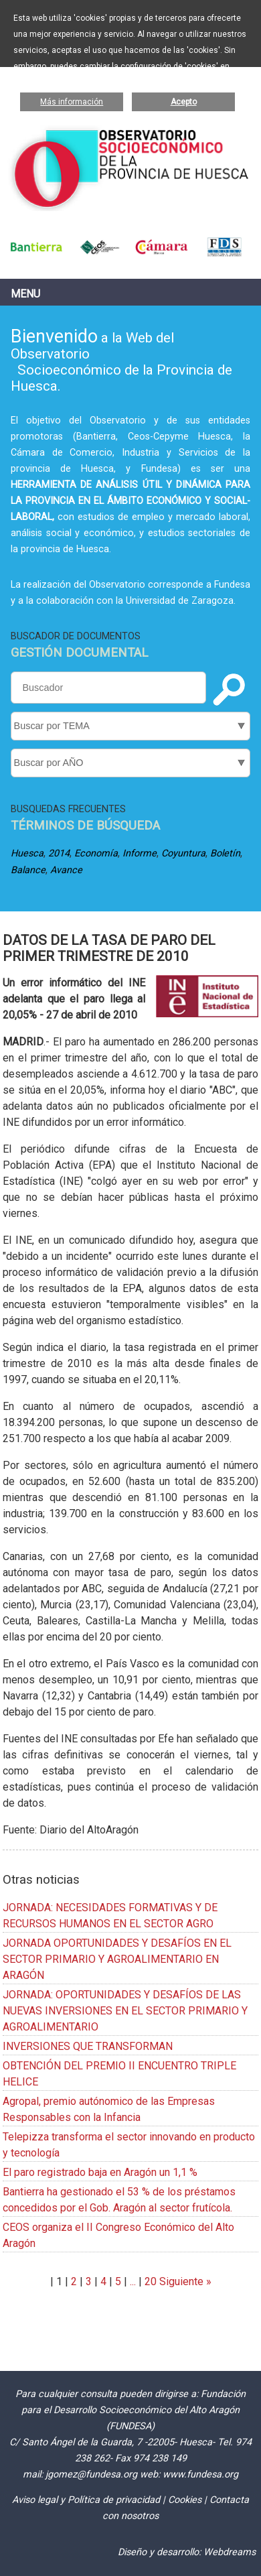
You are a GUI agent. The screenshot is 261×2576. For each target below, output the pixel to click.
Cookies (184, 2500)
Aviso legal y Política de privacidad (86, 2500)
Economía (96, 853)
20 (151, 2281)
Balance (28, 870)
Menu (25, 293)
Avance (66, 870)
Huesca (27, 853)
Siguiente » (184, 2281)
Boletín (225, 853)
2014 (59, 853)
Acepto (184, 102)
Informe (139, 853)
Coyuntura (183, 853)
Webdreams (229, 2552)
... (133, 2281)
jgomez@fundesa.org (91, 2474)
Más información (71, 102)
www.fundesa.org (200, 2474)
